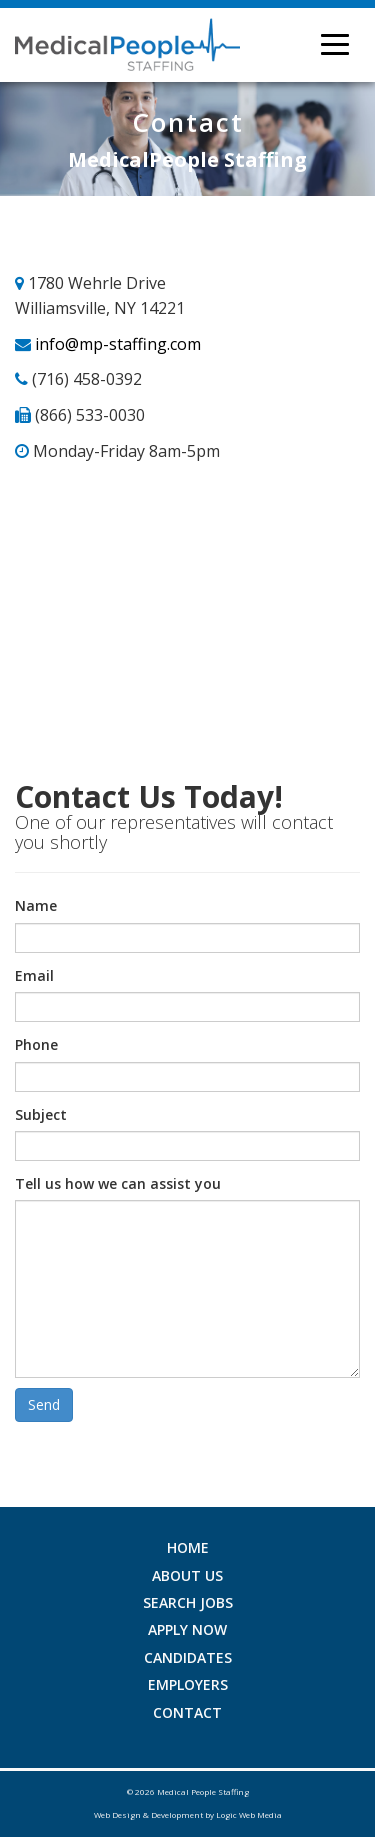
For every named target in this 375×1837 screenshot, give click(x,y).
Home (188, 1547)
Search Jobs (188, 1602)
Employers (188, 1684)
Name (36, 905)
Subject (41, 1114)
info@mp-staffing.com (118, 344)
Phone (36, 1044)
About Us (187, 1575)
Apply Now (187, 1629)
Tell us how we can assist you (118, 1183)
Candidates (188, 1657)
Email (34, 975)
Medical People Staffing (203, 1791)
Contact (187, 1712)
